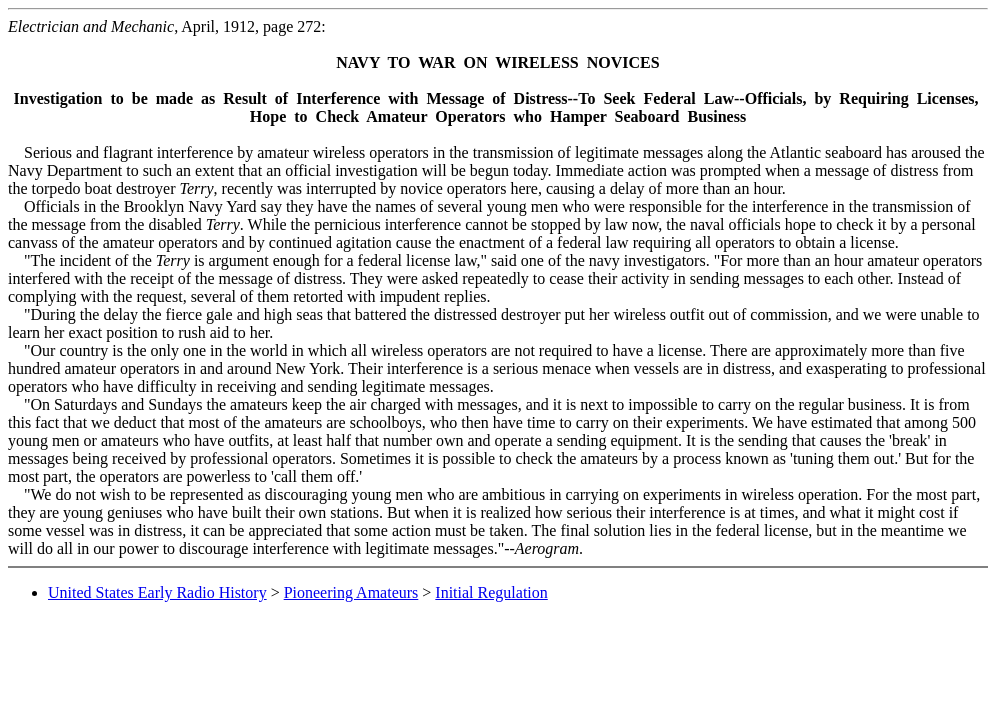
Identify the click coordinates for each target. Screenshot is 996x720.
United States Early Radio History (157, 592)
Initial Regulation (491, 592)
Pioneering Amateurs (351, 592)
